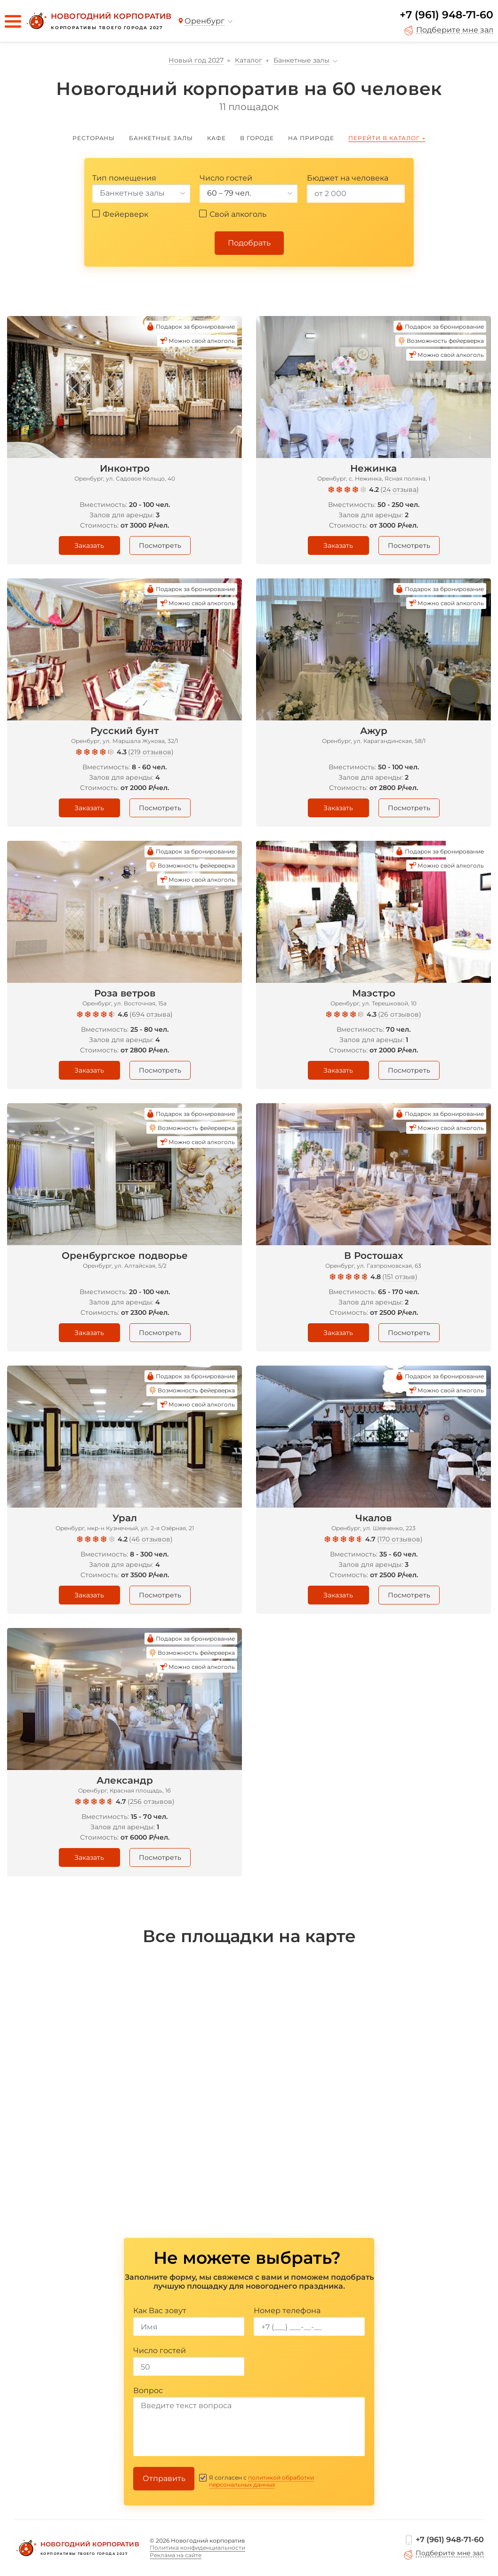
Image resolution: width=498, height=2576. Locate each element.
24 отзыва (400, 489)
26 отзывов (399, 1014)
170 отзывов (399, 1539)
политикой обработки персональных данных (261, 2481)
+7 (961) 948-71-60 (446, 14)
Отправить (164, 2478)
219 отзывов (150, 752)
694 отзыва (151, 1014)
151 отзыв (400, 1276)
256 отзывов (151, 1801)
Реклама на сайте (175, 2555)
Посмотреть (160, 545)
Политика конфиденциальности (197, 2547)
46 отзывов (150, 1539)
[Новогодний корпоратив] (97, 21)
